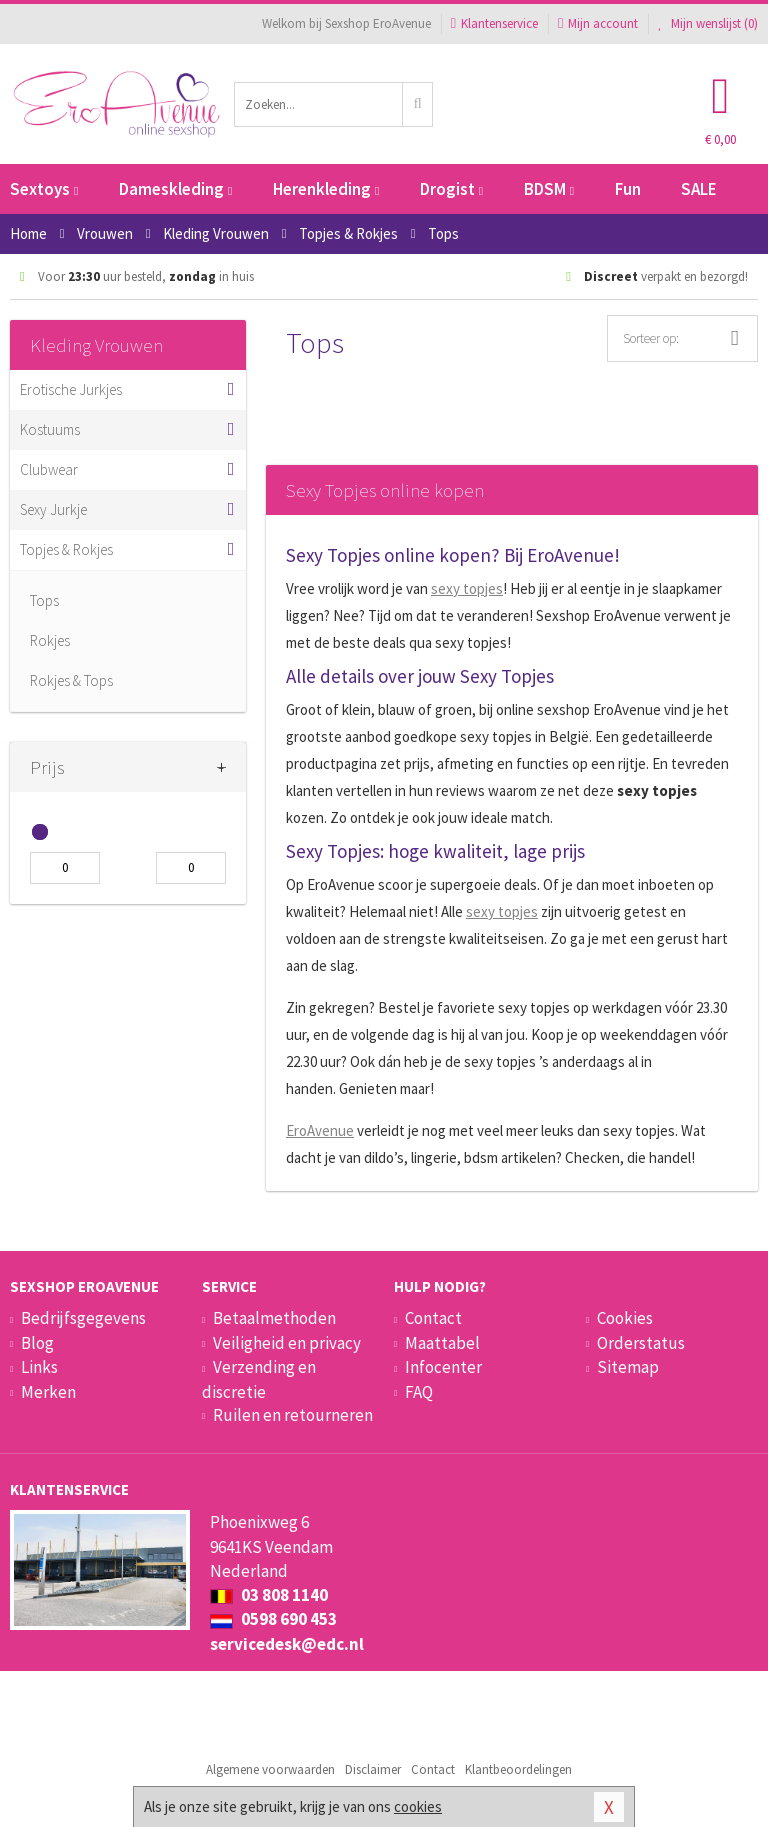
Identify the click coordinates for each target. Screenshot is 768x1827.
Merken (48, 1392)
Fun (628, 189)
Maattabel (442, 1343)
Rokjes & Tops (71, 680)
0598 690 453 (273, 1619)
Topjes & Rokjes (66, 549)
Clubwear (49, 469)
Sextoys (44, 189)
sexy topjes (467, 588)
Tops (44, 600)
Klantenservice (494, 23)
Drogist (451, 189)
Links (39, 1367)
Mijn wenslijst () (708, 23)
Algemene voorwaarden (270, 1769)
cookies (418, 1806)
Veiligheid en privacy (287, 1343)
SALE (699, 189)
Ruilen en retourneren (293, 1415)
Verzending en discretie (259, 1379)
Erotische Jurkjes (71, 389)
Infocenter (443, 1367)
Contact (433, 1318)
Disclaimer (373, 1769)
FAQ (419, 1392)
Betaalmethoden (274, 1318)
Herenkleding (326, 189)
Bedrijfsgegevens (83, 1318)
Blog (37, 1343)
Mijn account (598, 23)
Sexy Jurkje (53, 509)
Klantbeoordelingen (518, 1769)
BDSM (549, 189)
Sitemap (628, 1367)
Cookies (625, 1318)
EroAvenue (320, 1130)
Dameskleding (175, 189)
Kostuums (50, 429)
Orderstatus (641, 1343)
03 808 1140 (269, 1595)
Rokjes (50, 640)
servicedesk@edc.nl (287, 1644)
